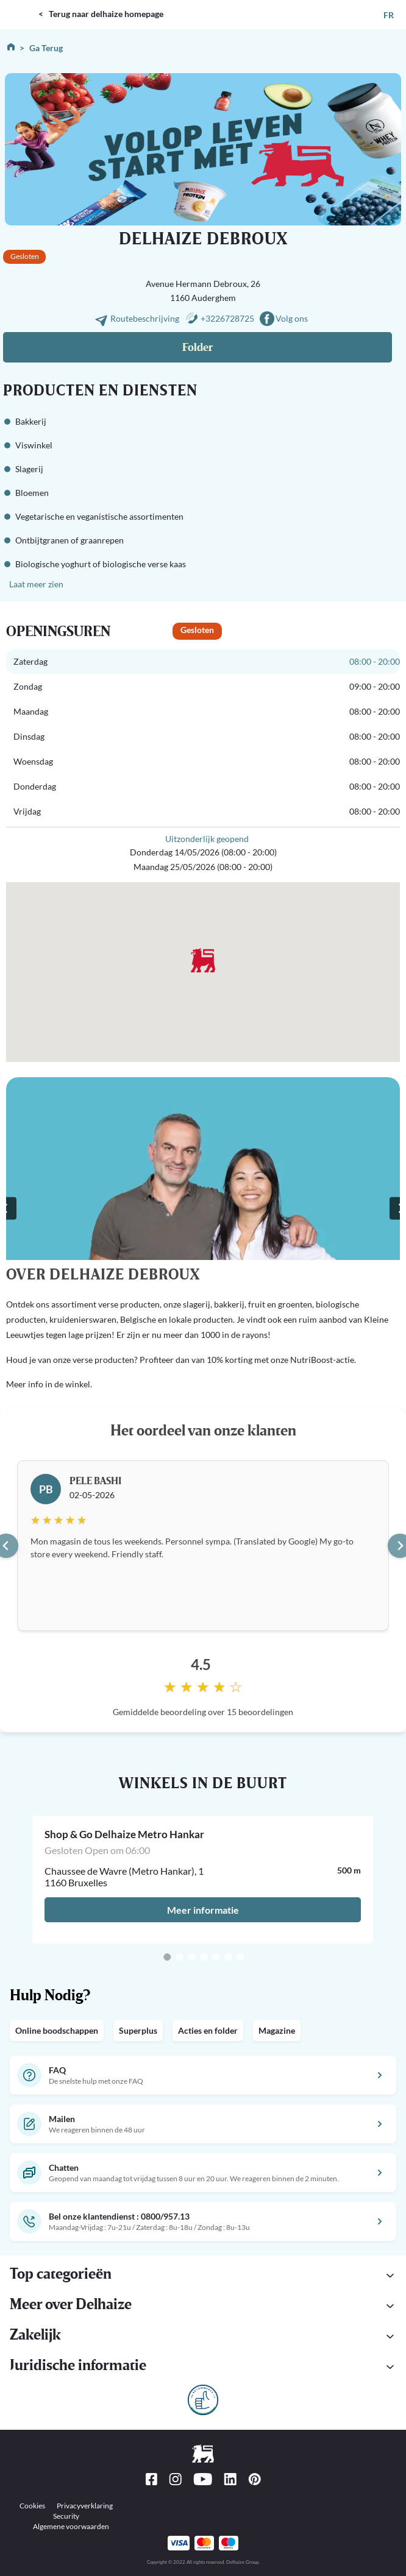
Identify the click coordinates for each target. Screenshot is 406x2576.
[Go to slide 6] (228, 1957)
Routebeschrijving (145, 318)
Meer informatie (203, 1910)
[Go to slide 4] (203, 1957)
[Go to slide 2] (179, 1957)
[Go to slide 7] (240, 1957)
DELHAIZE (21, 5)
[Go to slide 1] (167, 1957)
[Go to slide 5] (215, 1957)
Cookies (32, 2505)
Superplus (138, 2030)
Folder (197, 348)
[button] (203, 2367)
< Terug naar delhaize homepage (100, 14)
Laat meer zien (36, 584)
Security (66, 2516)
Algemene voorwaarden (71, 2526)
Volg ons (292, 318)
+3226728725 (227, 318)
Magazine (276, 2030)
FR (388, 15)
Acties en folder (208, 2030)
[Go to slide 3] (191, 1957)
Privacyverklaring (85, 2505)
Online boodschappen (56, 2030)
